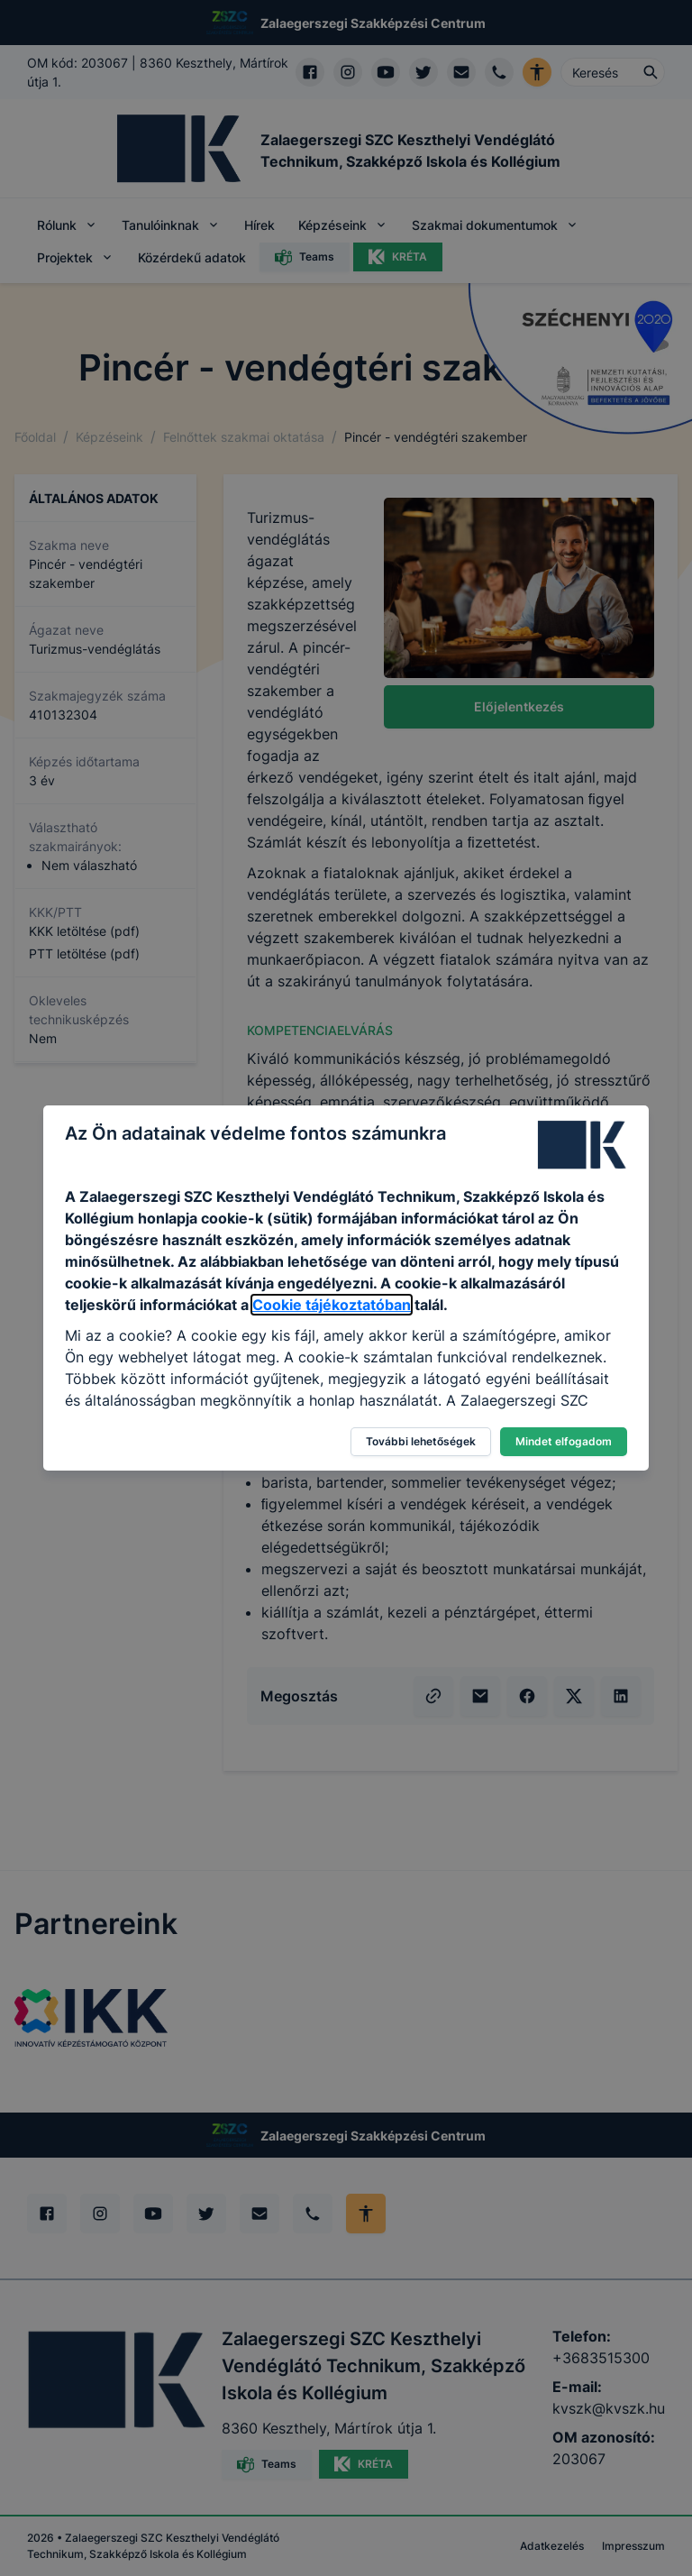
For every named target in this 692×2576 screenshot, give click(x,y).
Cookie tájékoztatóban (331, 1305)
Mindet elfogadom (563, 1441)
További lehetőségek (421, 1441)
